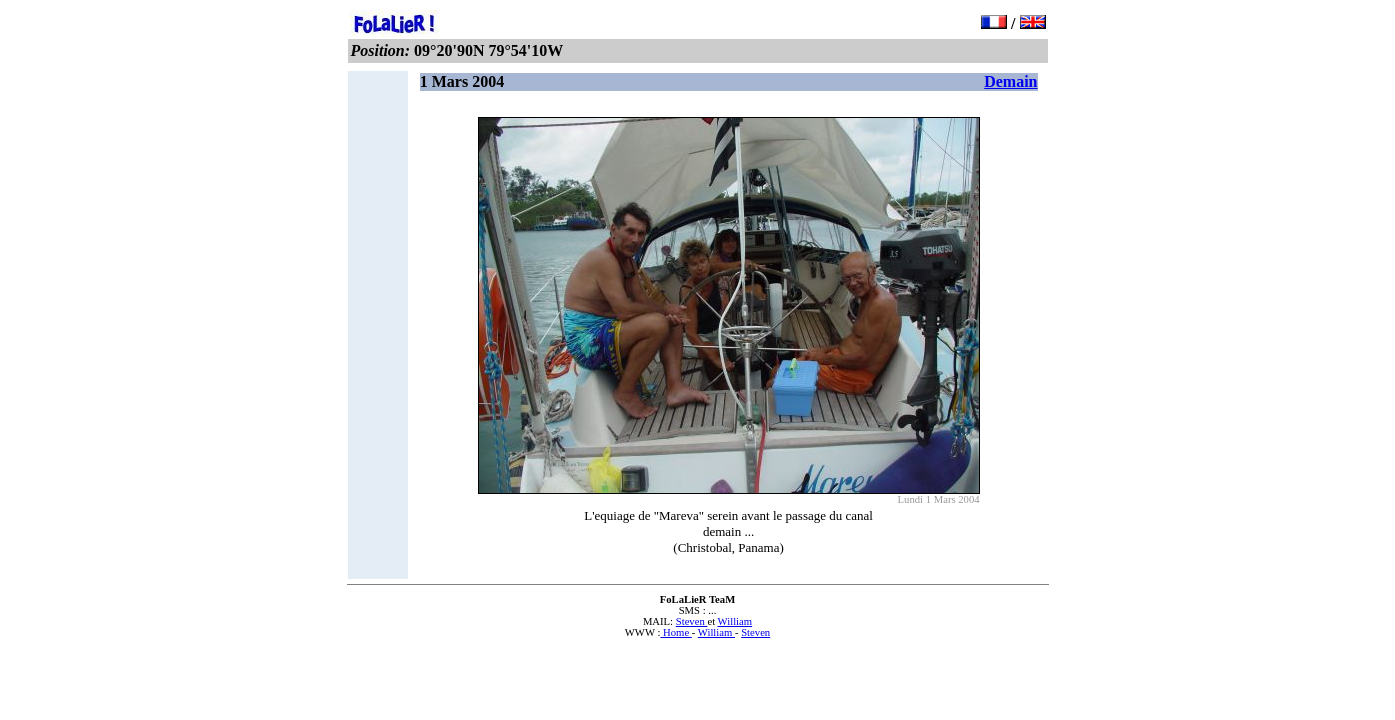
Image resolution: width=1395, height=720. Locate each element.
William (735, 621)
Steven (692, 621)
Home (675, 632)
